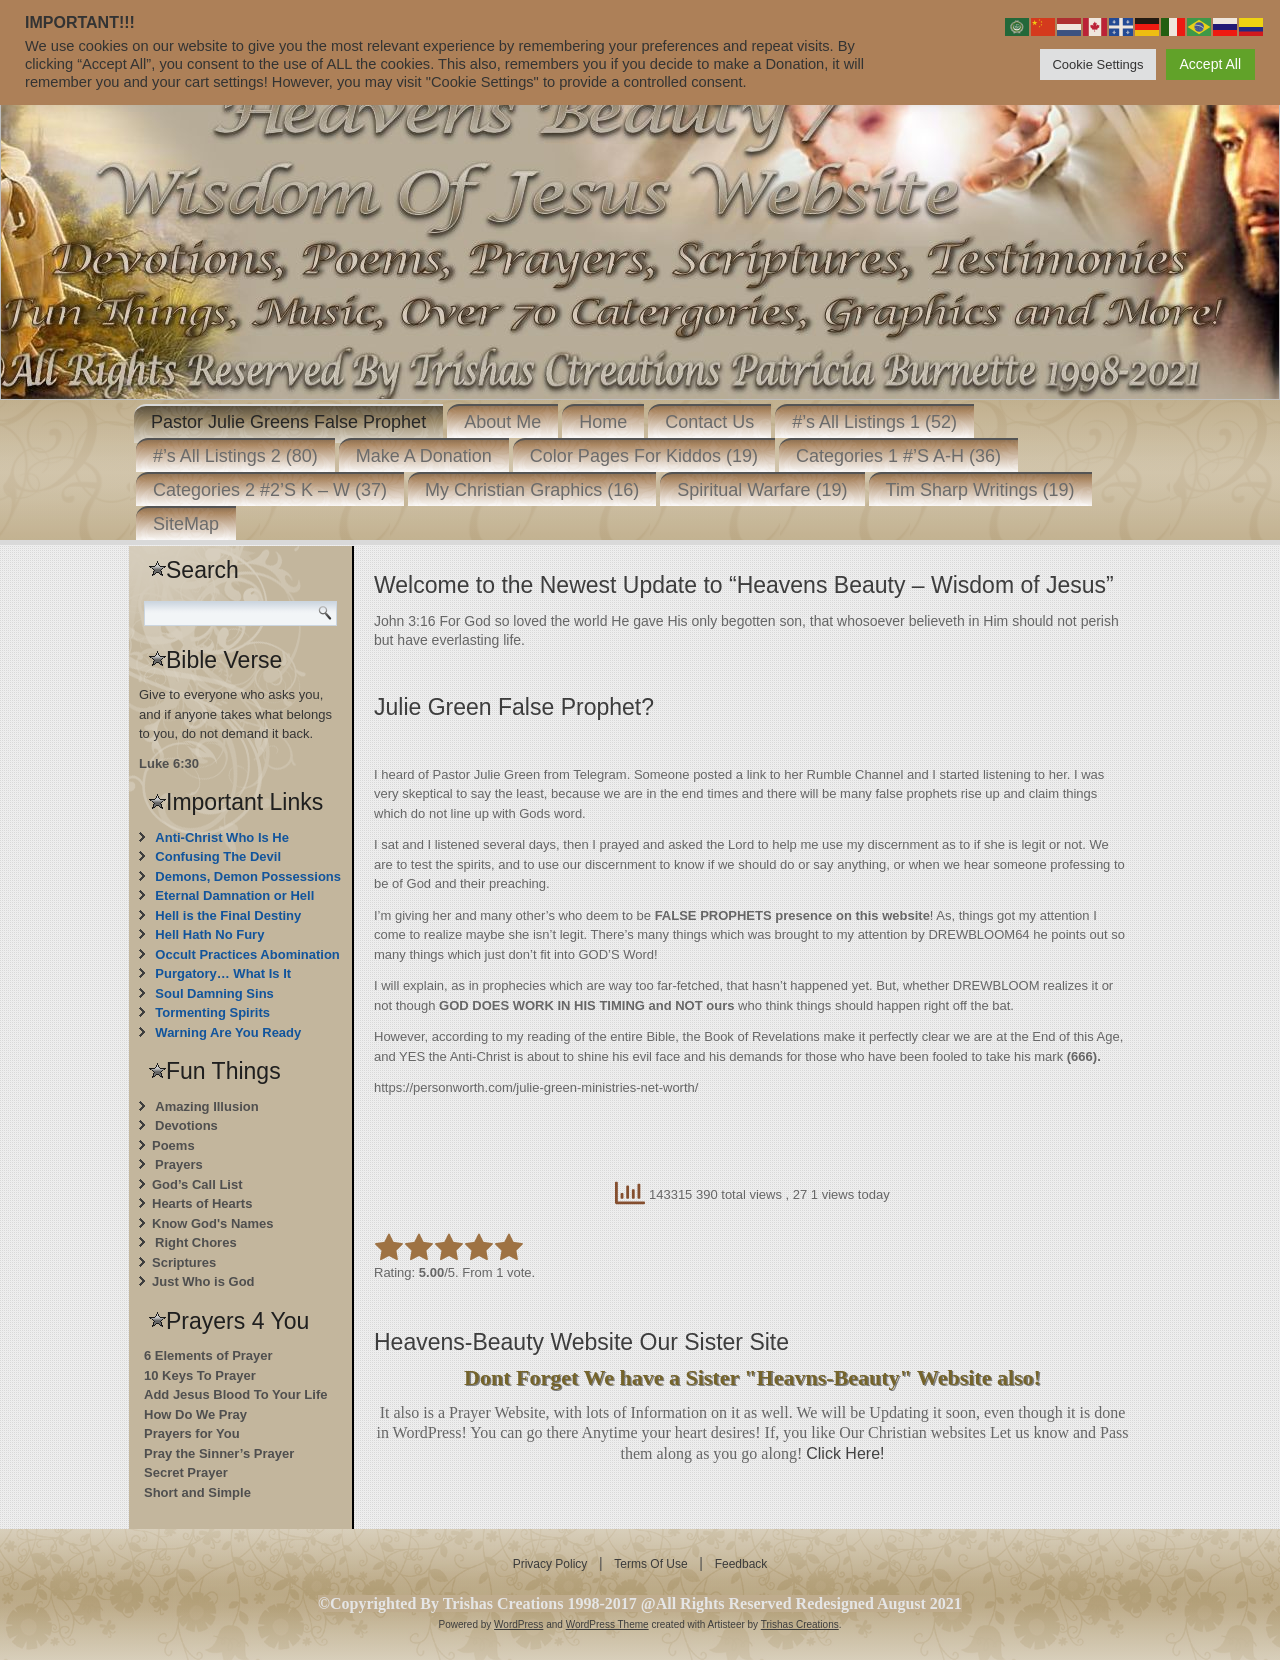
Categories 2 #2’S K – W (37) (270, 490)
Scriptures (184, 1262)
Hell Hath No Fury (209, 934)
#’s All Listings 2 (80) (235, 456)
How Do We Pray (195, 1414)
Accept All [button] (1210, 64)
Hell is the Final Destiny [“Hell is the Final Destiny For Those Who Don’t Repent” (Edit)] (228, 915)
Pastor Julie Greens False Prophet (288, 422)
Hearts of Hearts (202, 1203)
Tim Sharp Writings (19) (980, 490)
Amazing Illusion (206, 1106)
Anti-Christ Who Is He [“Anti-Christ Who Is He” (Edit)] (222, 837)
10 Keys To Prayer (200, 1375)
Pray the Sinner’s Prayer (219, 1453)
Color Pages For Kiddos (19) (644, 456)
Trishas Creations (800, 1624)
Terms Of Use (650, 1564)
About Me (502, 422)
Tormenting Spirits (212, 1012)
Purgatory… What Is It (223, 973)
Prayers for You (192, 1433)
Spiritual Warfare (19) (762, 490)
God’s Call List (197, 1184)
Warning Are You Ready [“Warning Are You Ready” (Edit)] (228, 1032)
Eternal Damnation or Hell (234, 895)
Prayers (179, 1164)
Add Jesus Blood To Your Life (235, 1394)
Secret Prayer (186, 1472)
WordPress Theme (607, 1624)
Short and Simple (197, 1492)
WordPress (518, 1624)
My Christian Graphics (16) (532, 490)
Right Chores (196, 1242)
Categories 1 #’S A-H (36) (898, 456)
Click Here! (845, 1453)
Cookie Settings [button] (1097, 64)
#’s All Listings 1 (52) (874, 422)
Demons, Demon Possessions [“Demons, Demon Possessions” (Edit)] (248, 876)
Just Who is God (203, 1281)
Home (603, 422)
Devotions (186, 1125)
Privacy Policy (550, 1564)
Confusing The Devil (218, 856)
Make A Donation (424, 456)
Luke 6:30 (169, 763)
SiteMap (186, 524)
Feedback (741, 1564)
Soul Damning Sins (214, 993)
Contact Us (709, 422)
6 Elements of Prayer (208, 1355)
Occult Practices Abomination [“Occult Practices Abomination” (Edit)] (247, 954)
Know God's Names (213, 1223)
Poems (173, 1145)
